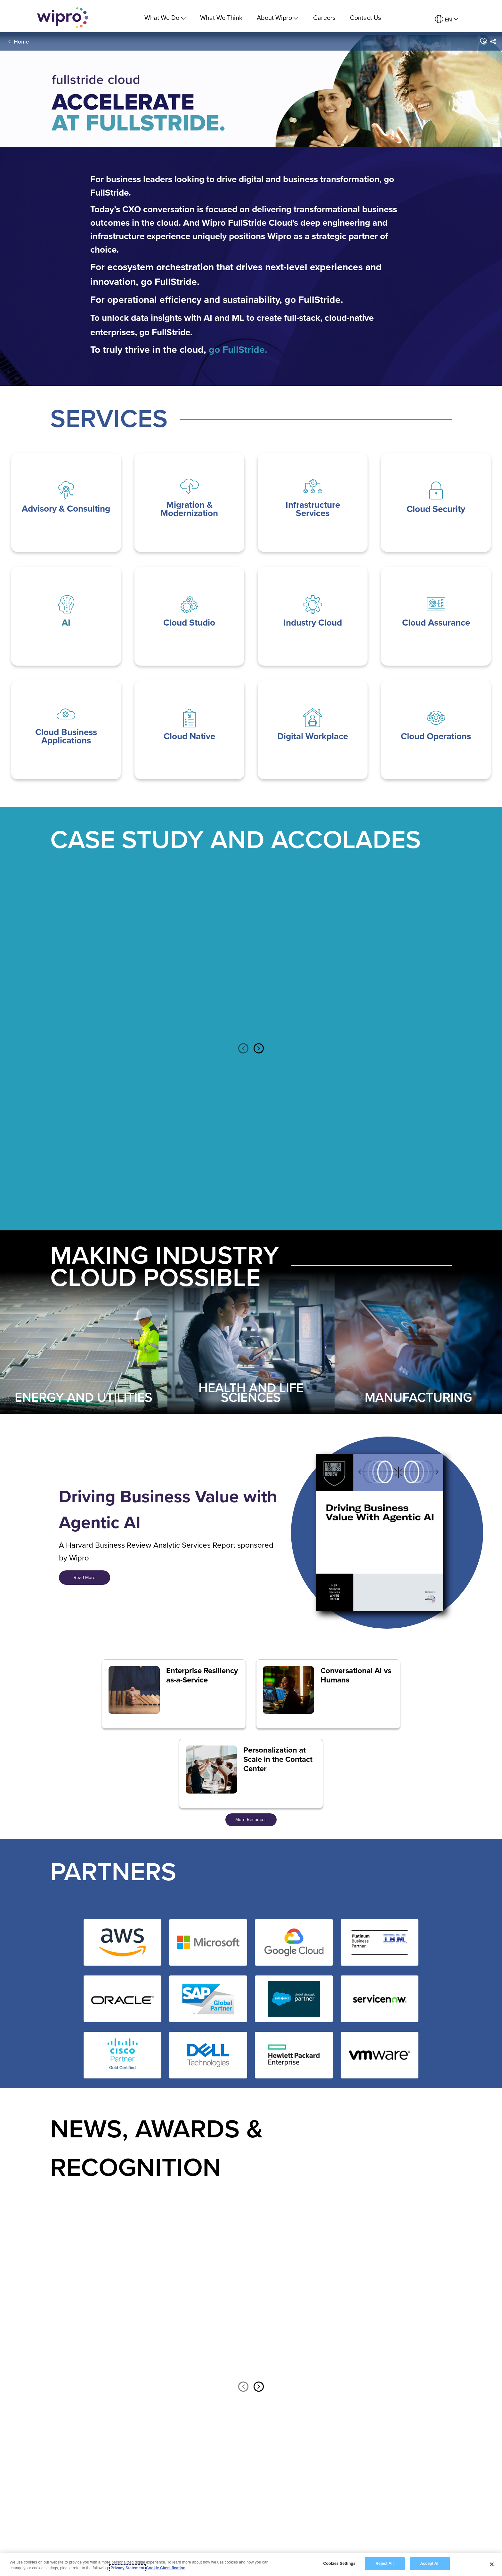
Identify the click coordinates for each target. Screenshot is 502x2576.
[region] (251, 2564)
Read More (84, 1577)
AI (66, 622)
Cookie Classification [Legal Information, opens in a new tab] (165, 2568)
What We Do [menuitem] (165, 17)
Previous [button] (243, 1048)
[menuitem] (446, 19)
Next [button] (259, 1048)
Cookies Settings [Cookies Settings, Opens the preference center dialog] (339, 2563)
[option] (123, 960)
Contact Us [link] (365, 17)
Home (21, 44)
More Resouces (251, 1819)
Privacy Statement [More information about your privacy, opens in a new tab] (127, 2568)
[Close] (492, 2564)
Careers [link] (324, 17)
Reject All (384, 2563)
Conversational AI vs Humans (355, 1675)
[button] (482, 44)
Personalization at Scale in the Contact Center (277, 1759)
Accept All (429, 2563)
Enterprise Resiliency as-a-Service (202, 1675)
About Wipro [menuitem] (277, 17)
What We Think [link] (221, 17)
